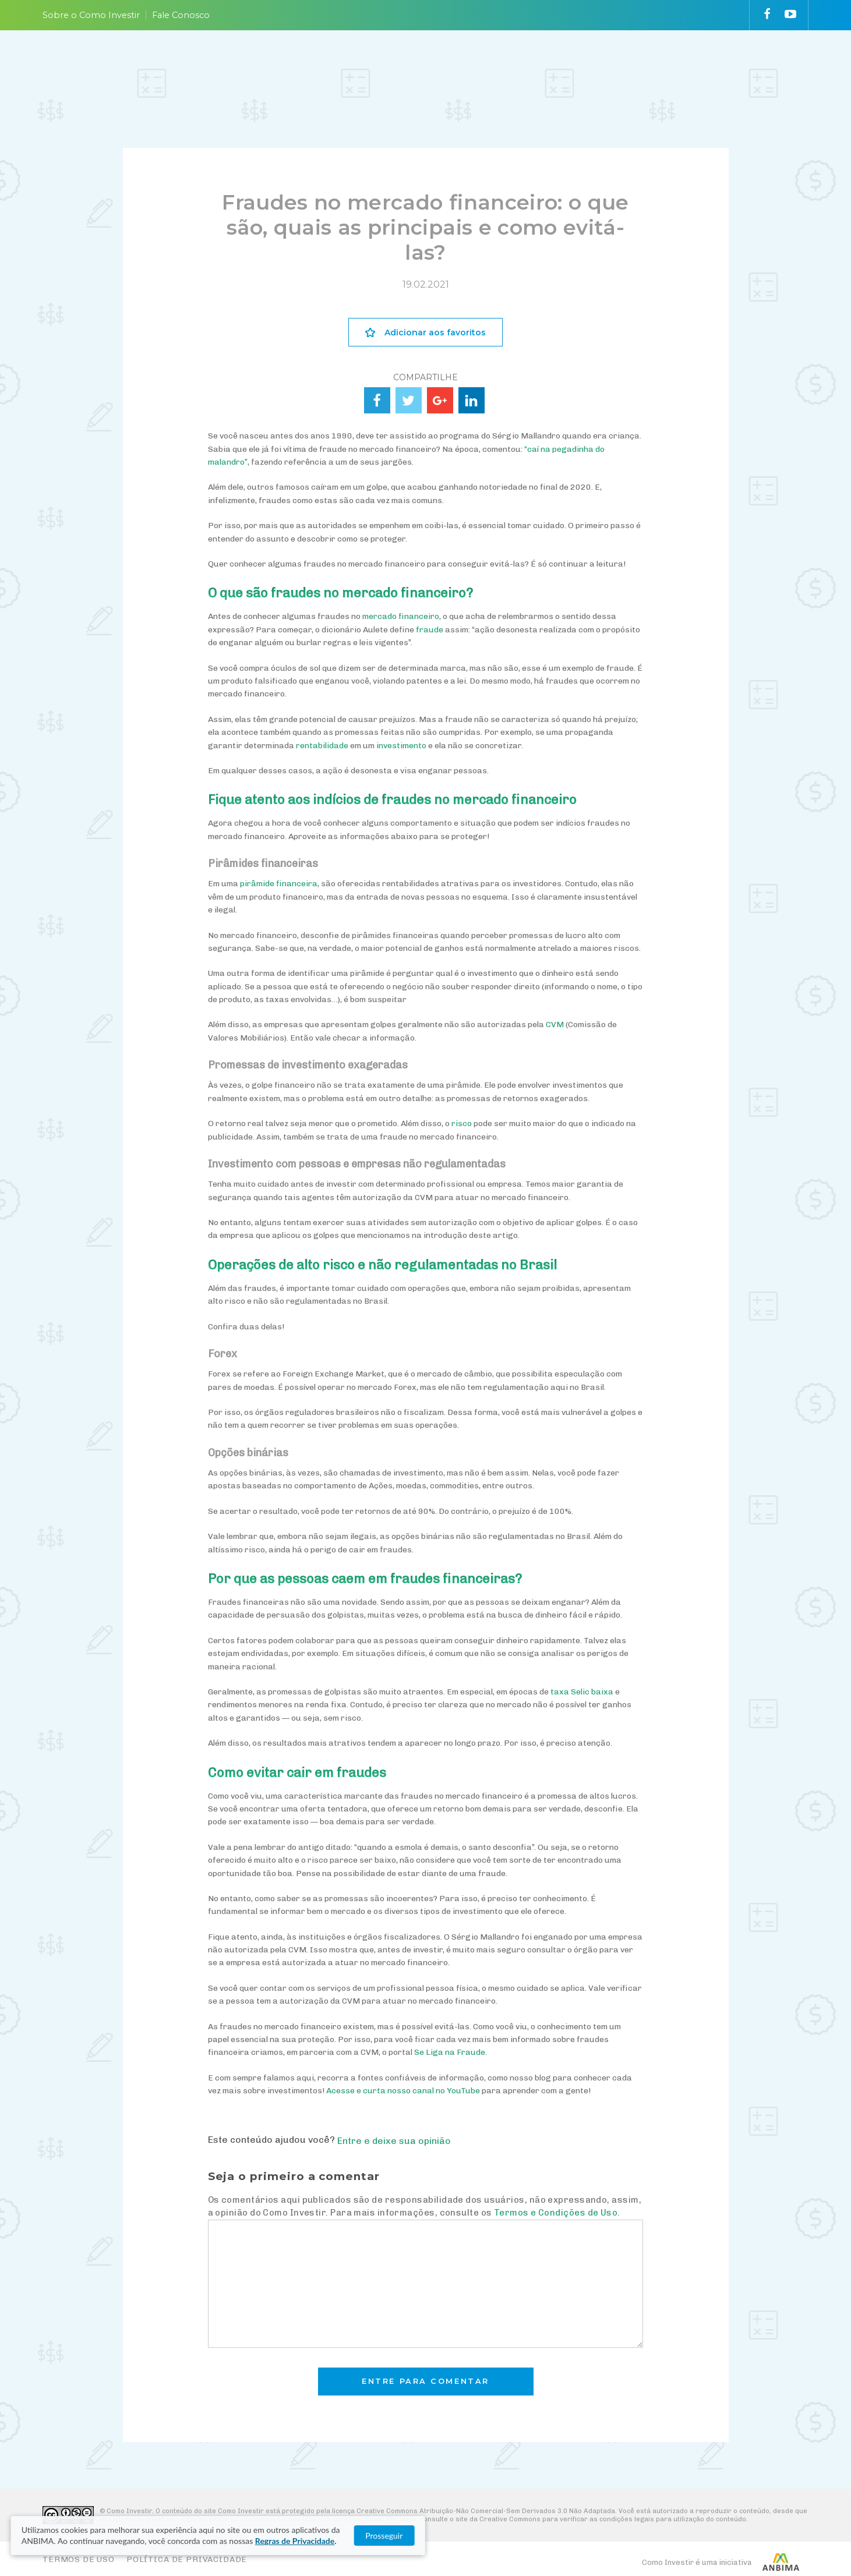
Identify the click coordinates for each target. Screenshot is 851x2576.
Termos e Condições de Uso (555, 2212)
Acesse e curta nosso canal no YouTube (403, 2091)
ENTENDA (389, 65)
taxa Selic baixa (581, 1692)
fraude (429, 630)
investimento (401, 746)
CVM (555, 1024)
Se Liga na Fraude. (450, 2052)
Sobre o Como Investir (91, 15)
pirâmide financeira (278, 884)
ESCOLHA (454, 65)
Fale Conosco (181, 15)
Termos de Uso (79, 2559)
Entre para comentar (425, 2381)
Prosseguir (734, 2535)
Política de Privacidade (186, 2559)
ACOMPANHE (527, 65)
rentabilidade (322, 746)
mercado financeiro (400, 616)
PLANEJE (325, 65)
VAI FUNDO (604, 65)
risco (461, 1123)
